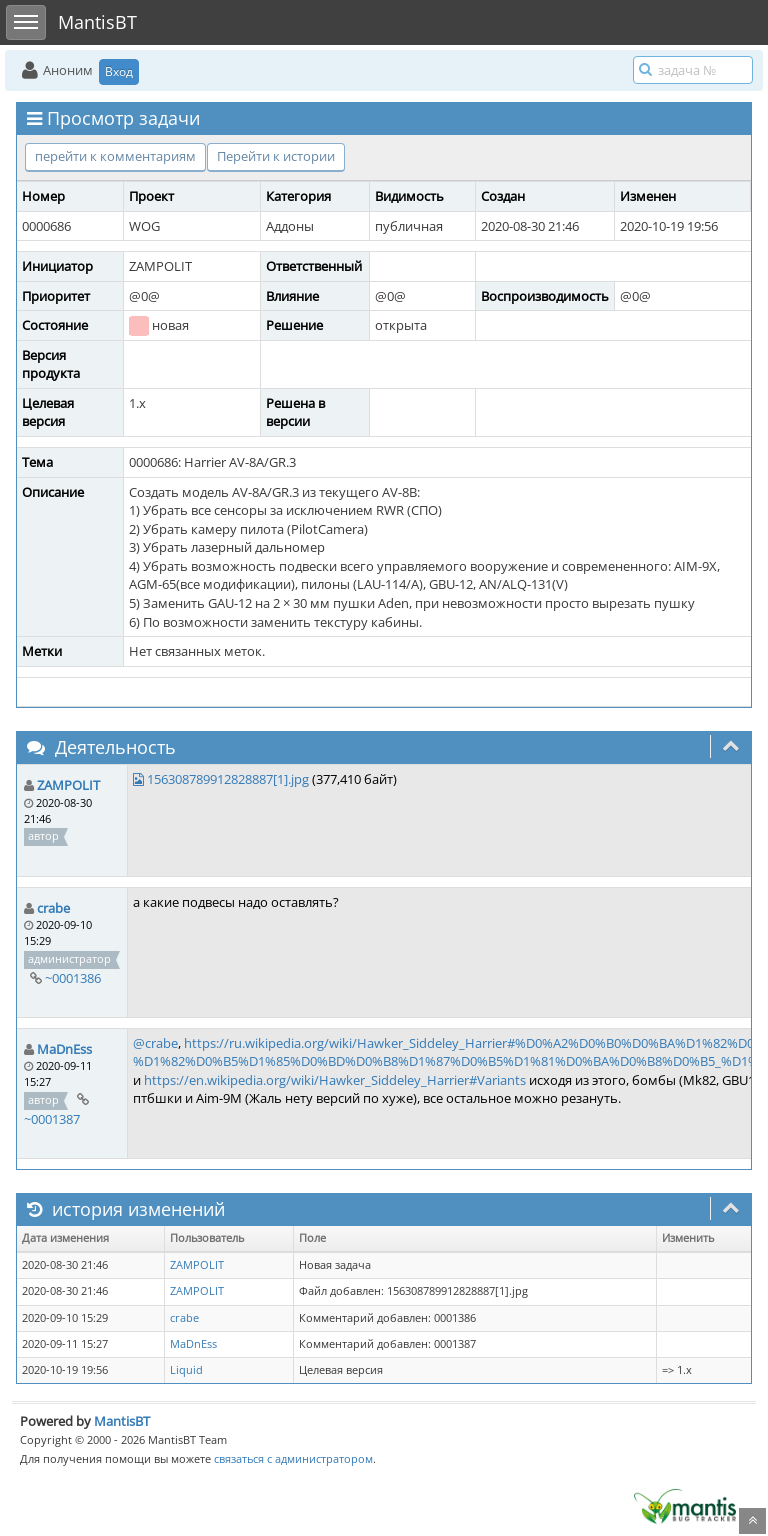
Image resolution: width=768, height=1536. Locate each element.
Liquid (186, 1370)
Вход (119, 71)
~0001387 (52, 1119)
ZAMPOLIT (68, 785)
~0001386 (73, 978)
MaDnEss (64, 1049)
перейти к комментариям (115, 156)
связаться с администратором (293, 1458)
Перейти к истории (276, 156)
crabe (53, 908)
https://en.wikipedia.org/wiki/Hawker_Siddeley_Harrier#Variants (335, 1080)
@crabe (155, 1043)
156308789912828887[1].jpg (228, 779)
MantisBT (122, 1421)
